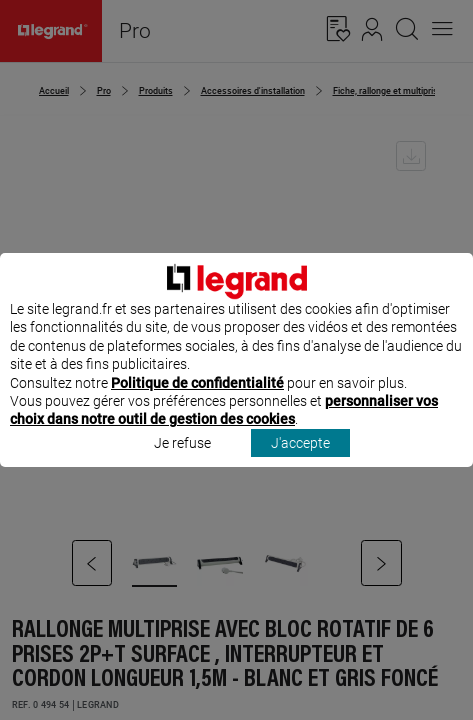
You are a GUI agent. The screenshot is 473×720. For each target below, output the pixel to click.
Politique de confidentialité (197, 401)
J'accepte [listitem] (300, 461)
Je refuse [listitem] (182, 461)
